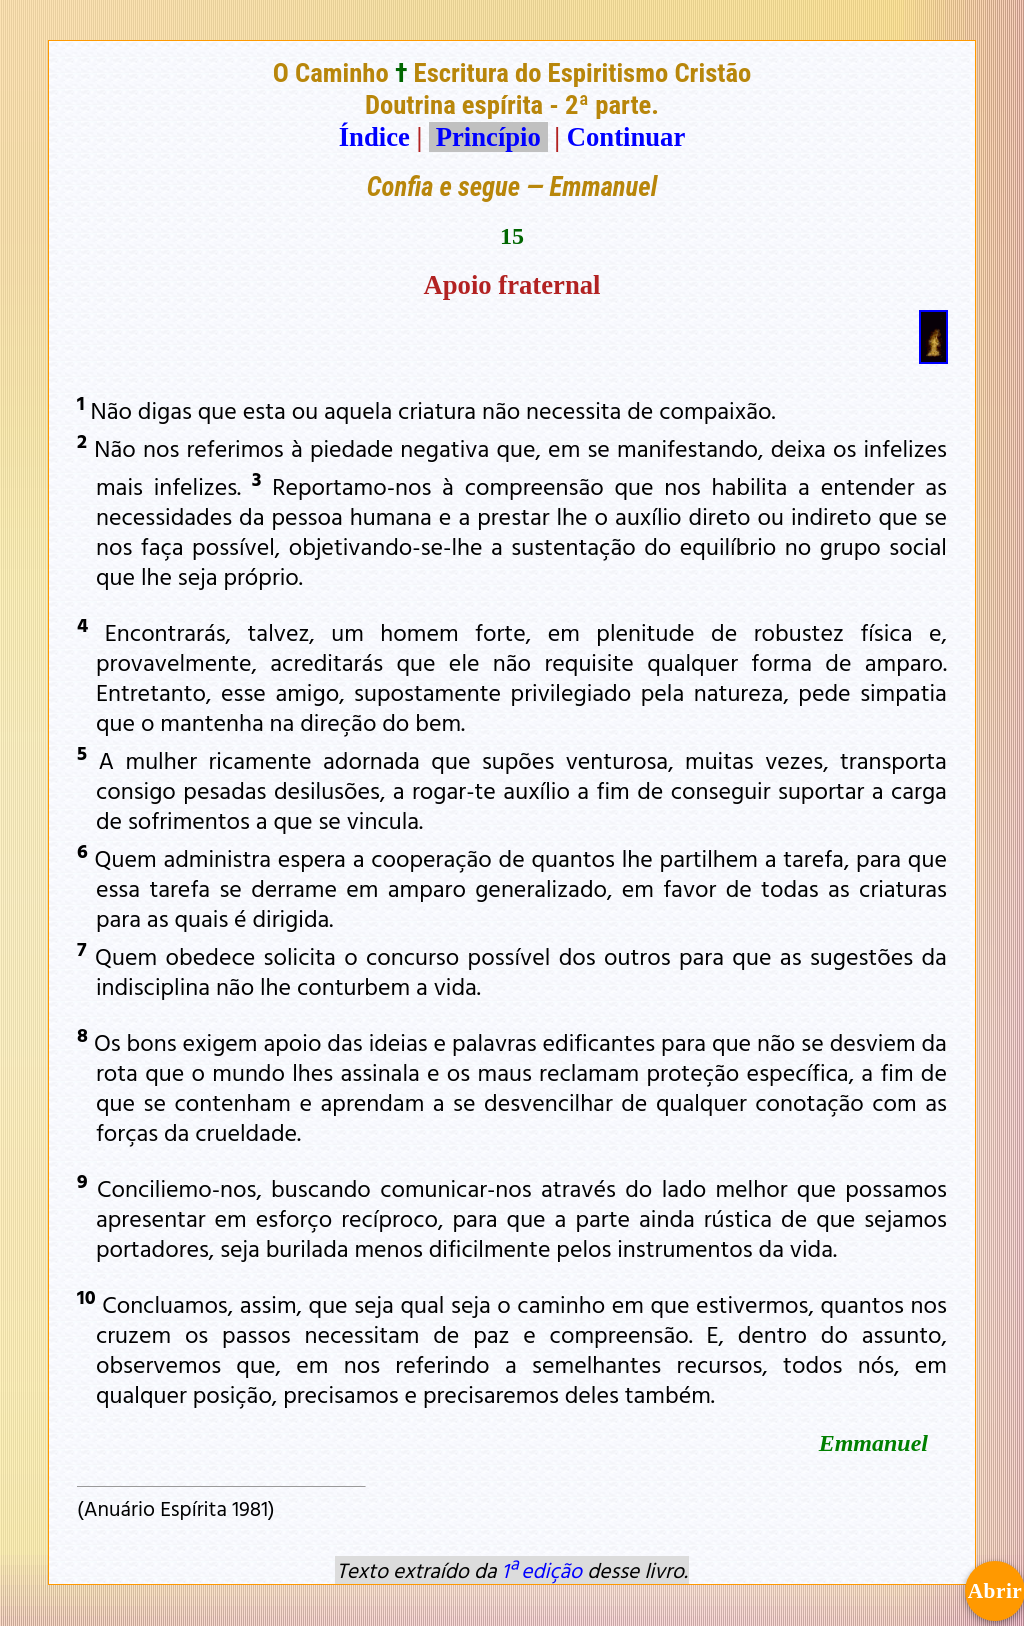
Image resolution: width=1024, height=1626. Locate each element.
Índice (374, 137)
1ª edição (542, 1570)
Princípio (488, 137)
